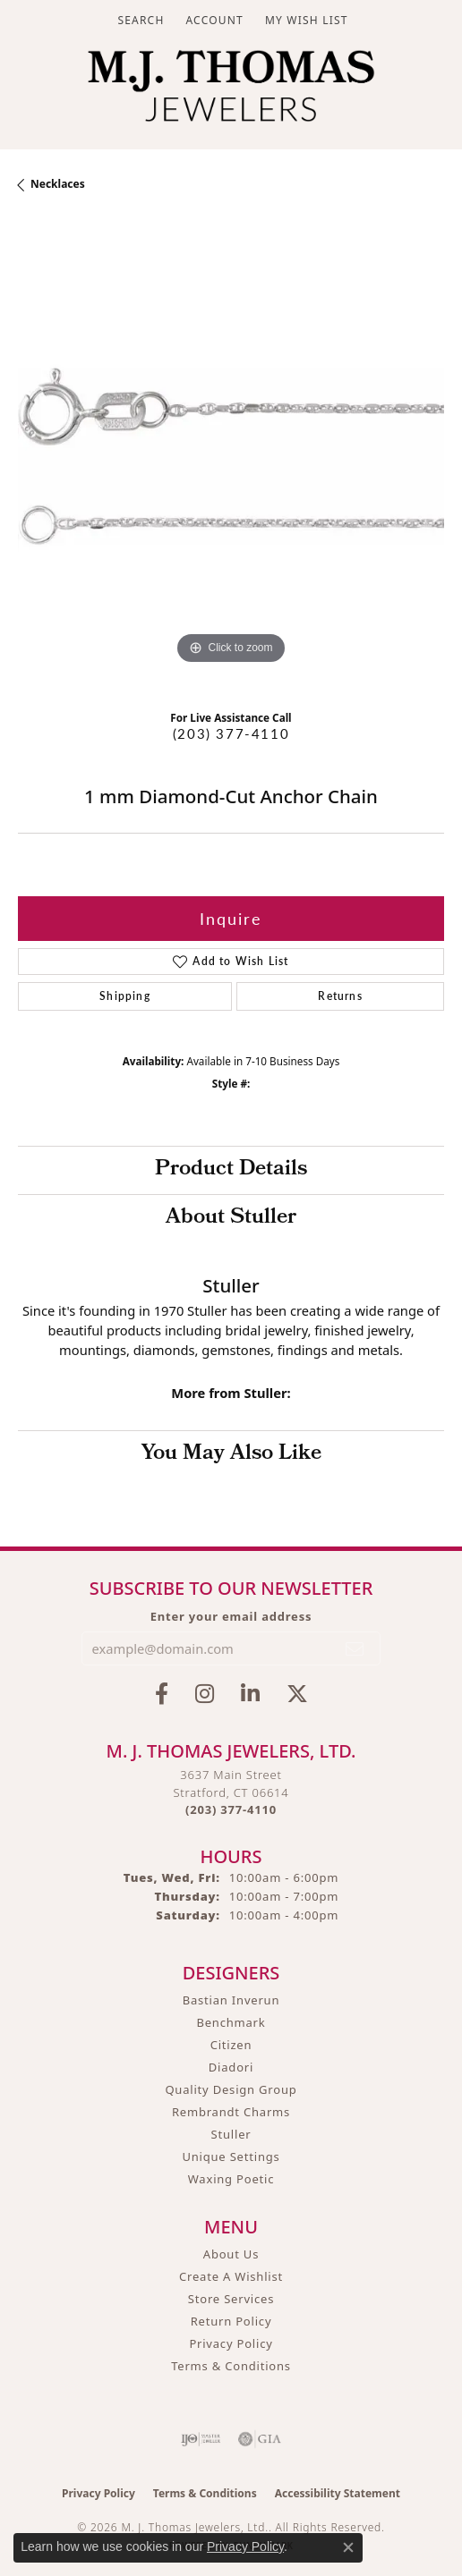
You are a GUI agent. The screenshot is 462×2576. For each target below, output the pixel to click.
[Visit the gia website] (259, 2439)
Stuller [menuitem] (231, 2134)
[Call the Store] (231, 1809)
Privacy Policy (230, 2343)
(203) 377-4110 (231, 733)
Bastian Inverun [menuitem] (231, 2000)
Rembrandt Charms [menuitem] (231, 2112)
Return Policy (231, 2321)
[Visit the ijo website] (201, 2439)
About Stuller (231, 1218)
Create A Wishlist (231, 2276)
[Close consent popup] (348, 2547)
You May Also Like (231, 1454)
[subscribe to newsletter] (355, 1648)
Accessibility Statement (337, 2493)
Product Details (231, 1170)
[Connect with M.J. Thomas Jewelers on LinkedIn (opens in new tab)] (250, 1694)
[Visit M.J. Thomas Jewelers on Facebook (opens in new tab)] (161, 1694)
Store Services (231, 2299)
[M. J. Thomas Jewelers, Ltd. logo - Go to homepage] (231, 90)
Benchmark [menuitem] (230, 2022)
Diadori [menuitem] (231, 2067)
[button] (139, 20)
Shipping (124, 996)
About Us (231, 2254)
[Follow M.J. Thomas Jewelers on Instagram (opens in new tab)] (204, 1694)
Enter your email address (231, 1616)
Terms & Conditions (231, 2366)
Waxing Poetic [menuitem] (231, 2179)
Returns (340, 996)
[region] (231, 456)
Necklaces (57, 183)
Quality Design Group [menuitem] (230, 2089)
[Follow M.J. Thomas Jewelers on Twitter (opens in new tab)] (297, 1694)
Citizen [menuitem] (231, 2045)
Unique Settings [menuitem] (230, 2156)
